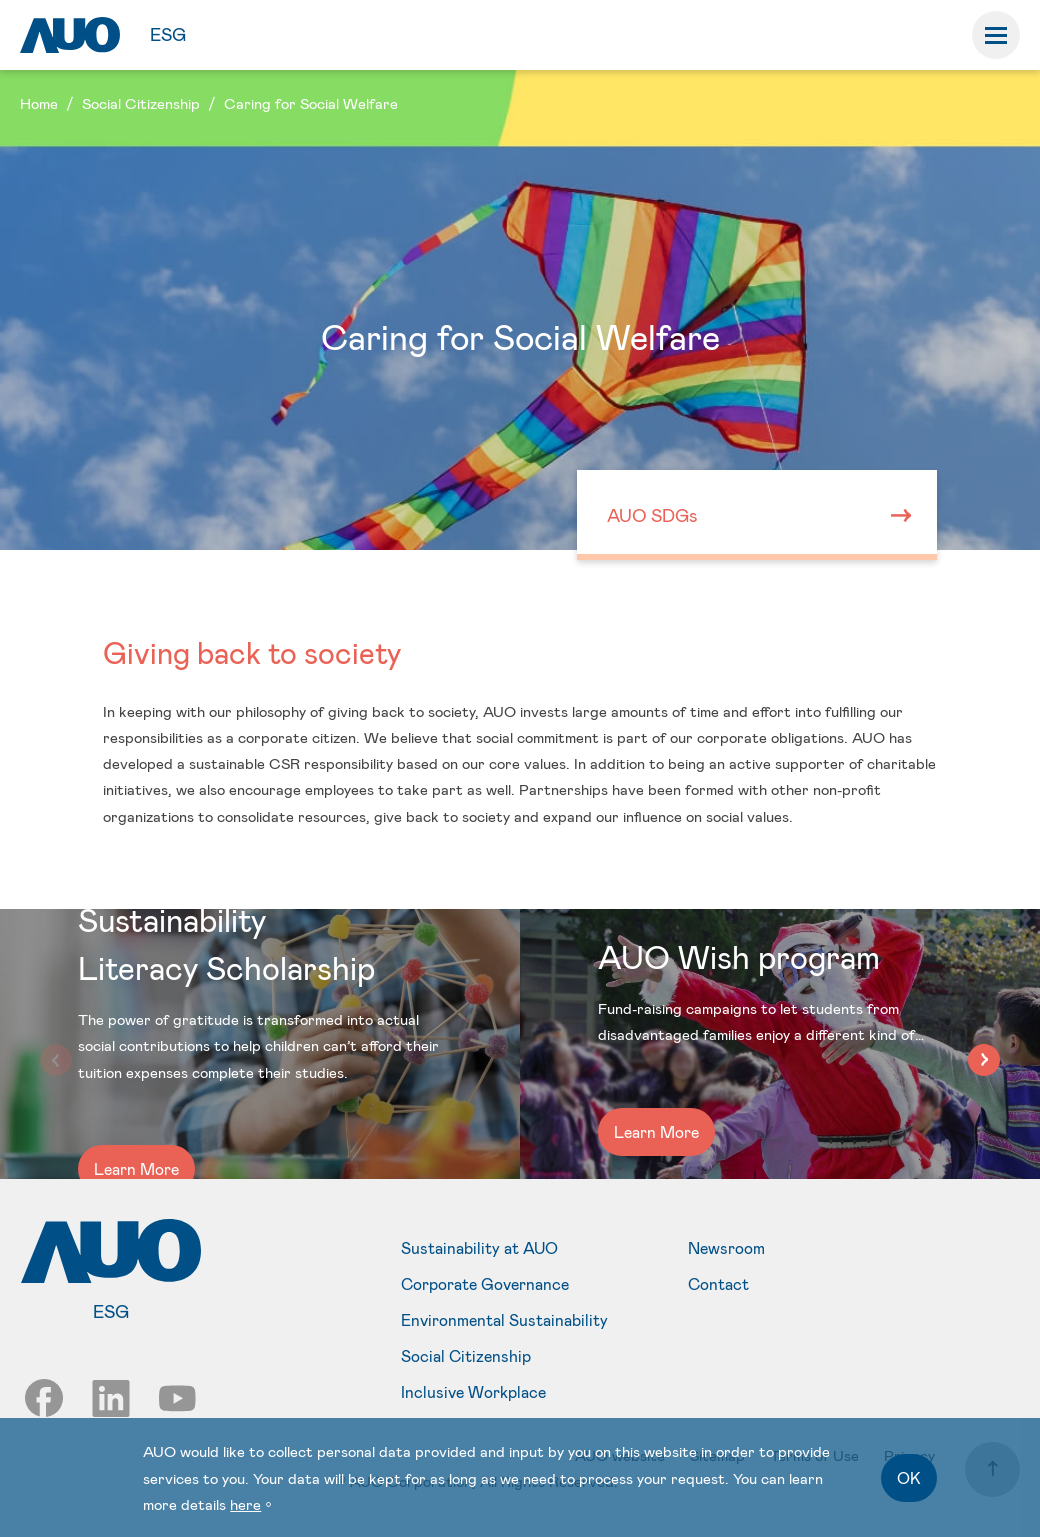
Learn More (136, 1168)
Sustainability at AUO (479, 1248)
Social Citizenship (466, 1356)
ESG (168, 34)
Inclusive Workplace (473, 1392)
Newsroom (726, 1248)
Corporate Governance (485, 1284)
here (245, 1504)
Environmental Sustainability (504, 1320)
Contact (718, 1284)
